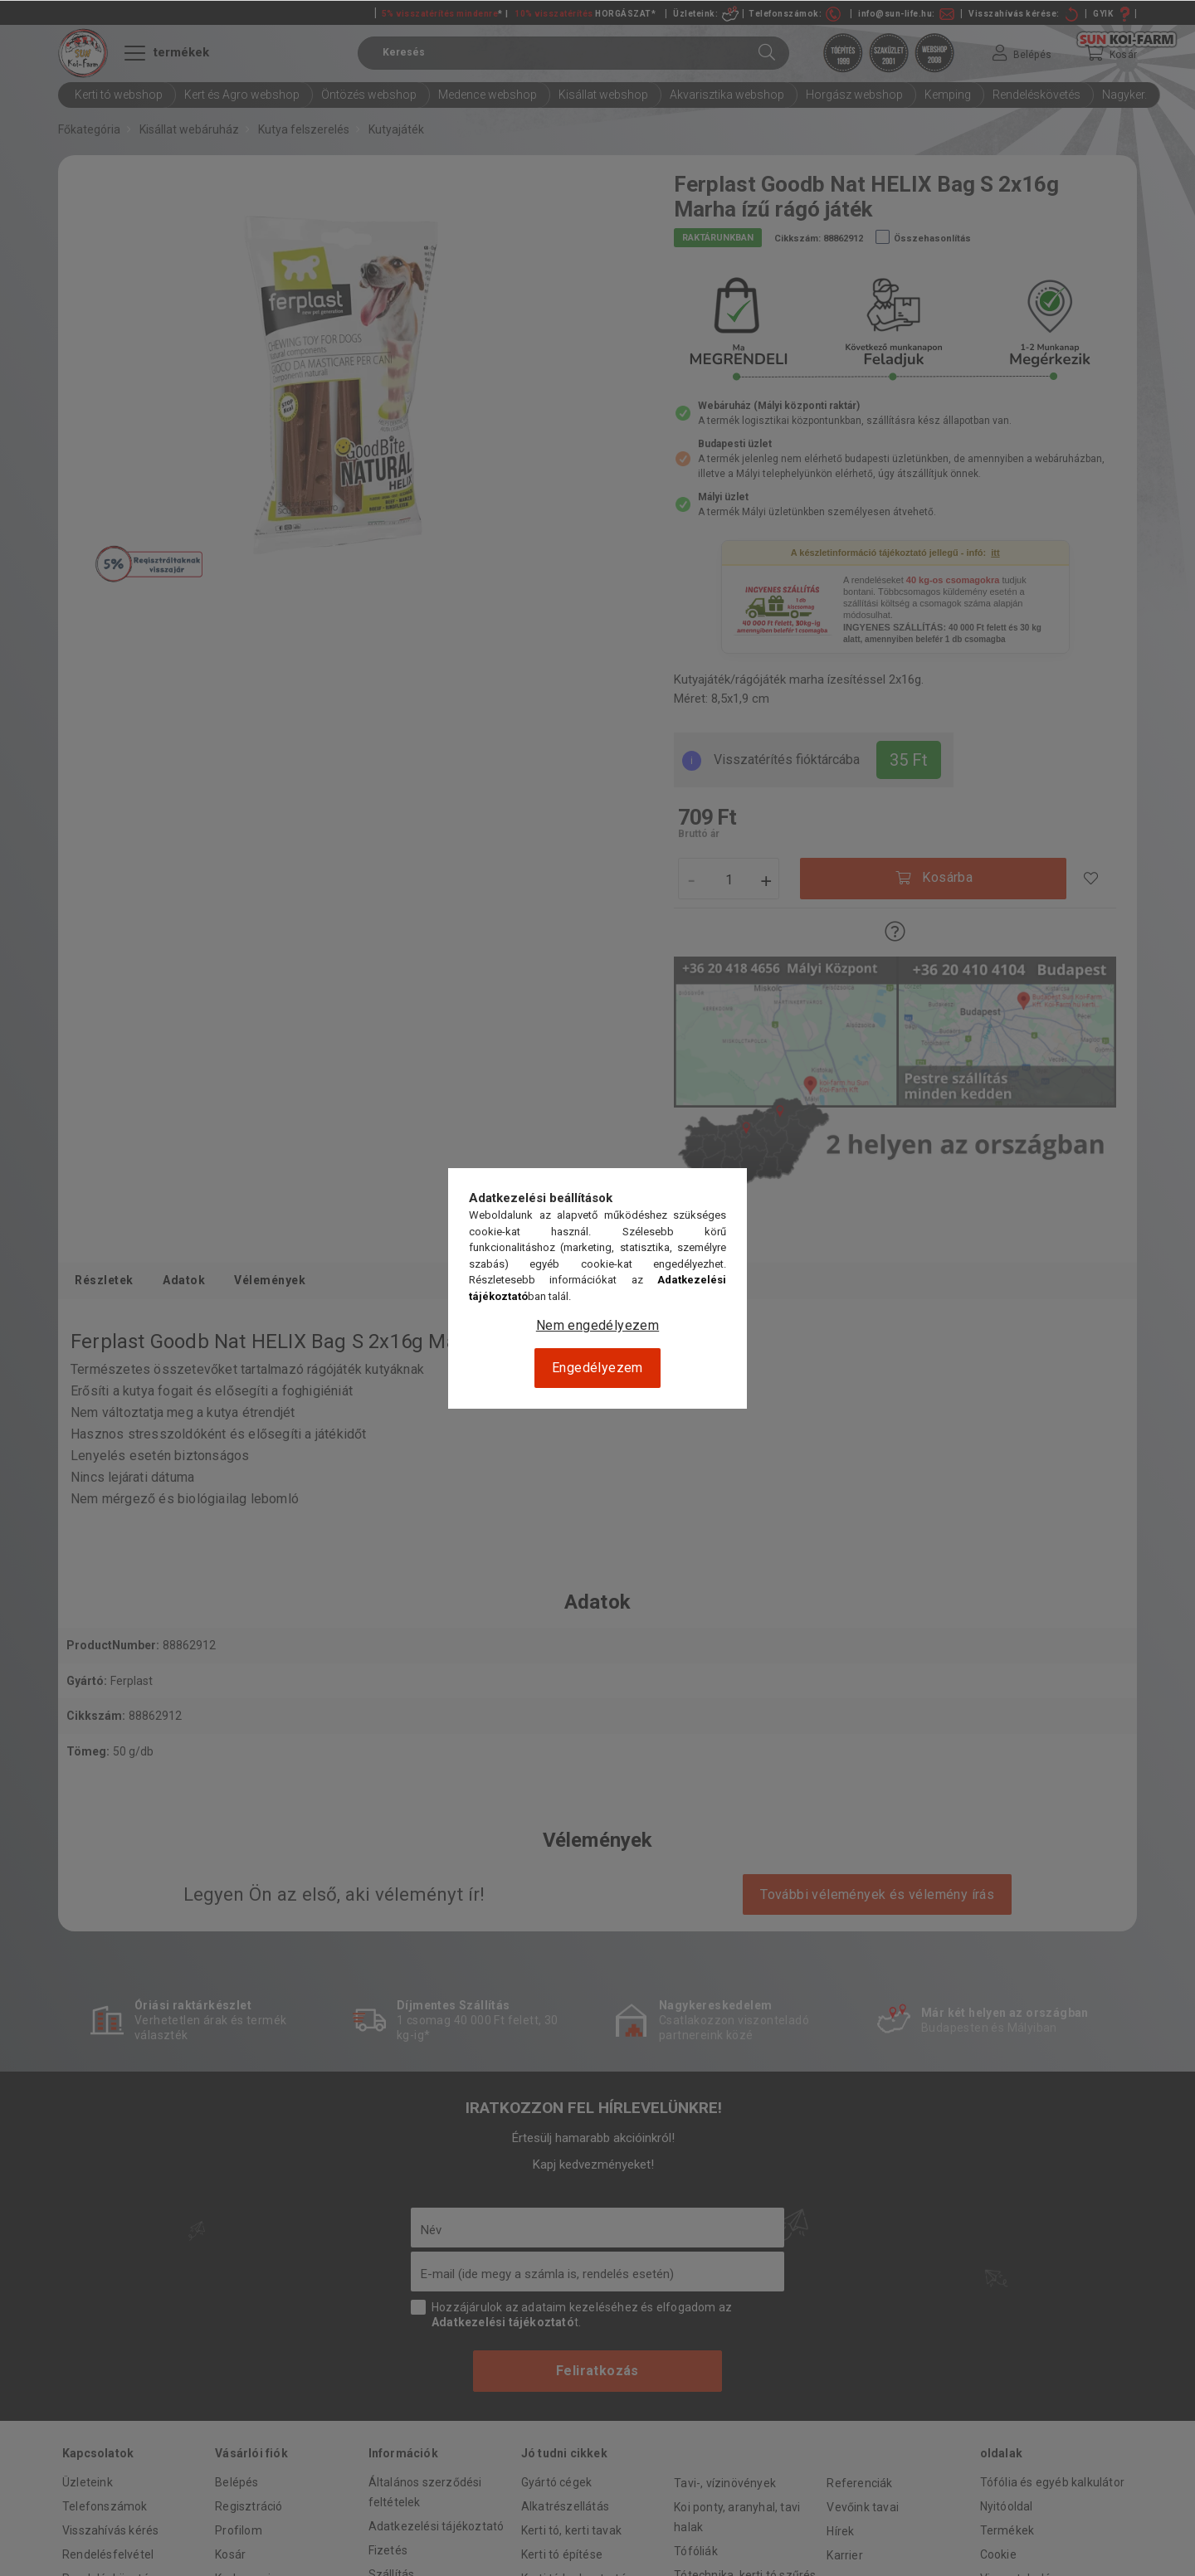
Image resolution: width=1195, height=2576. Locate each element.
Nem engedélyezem (597, 1325)
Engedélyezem (597, 1368)
